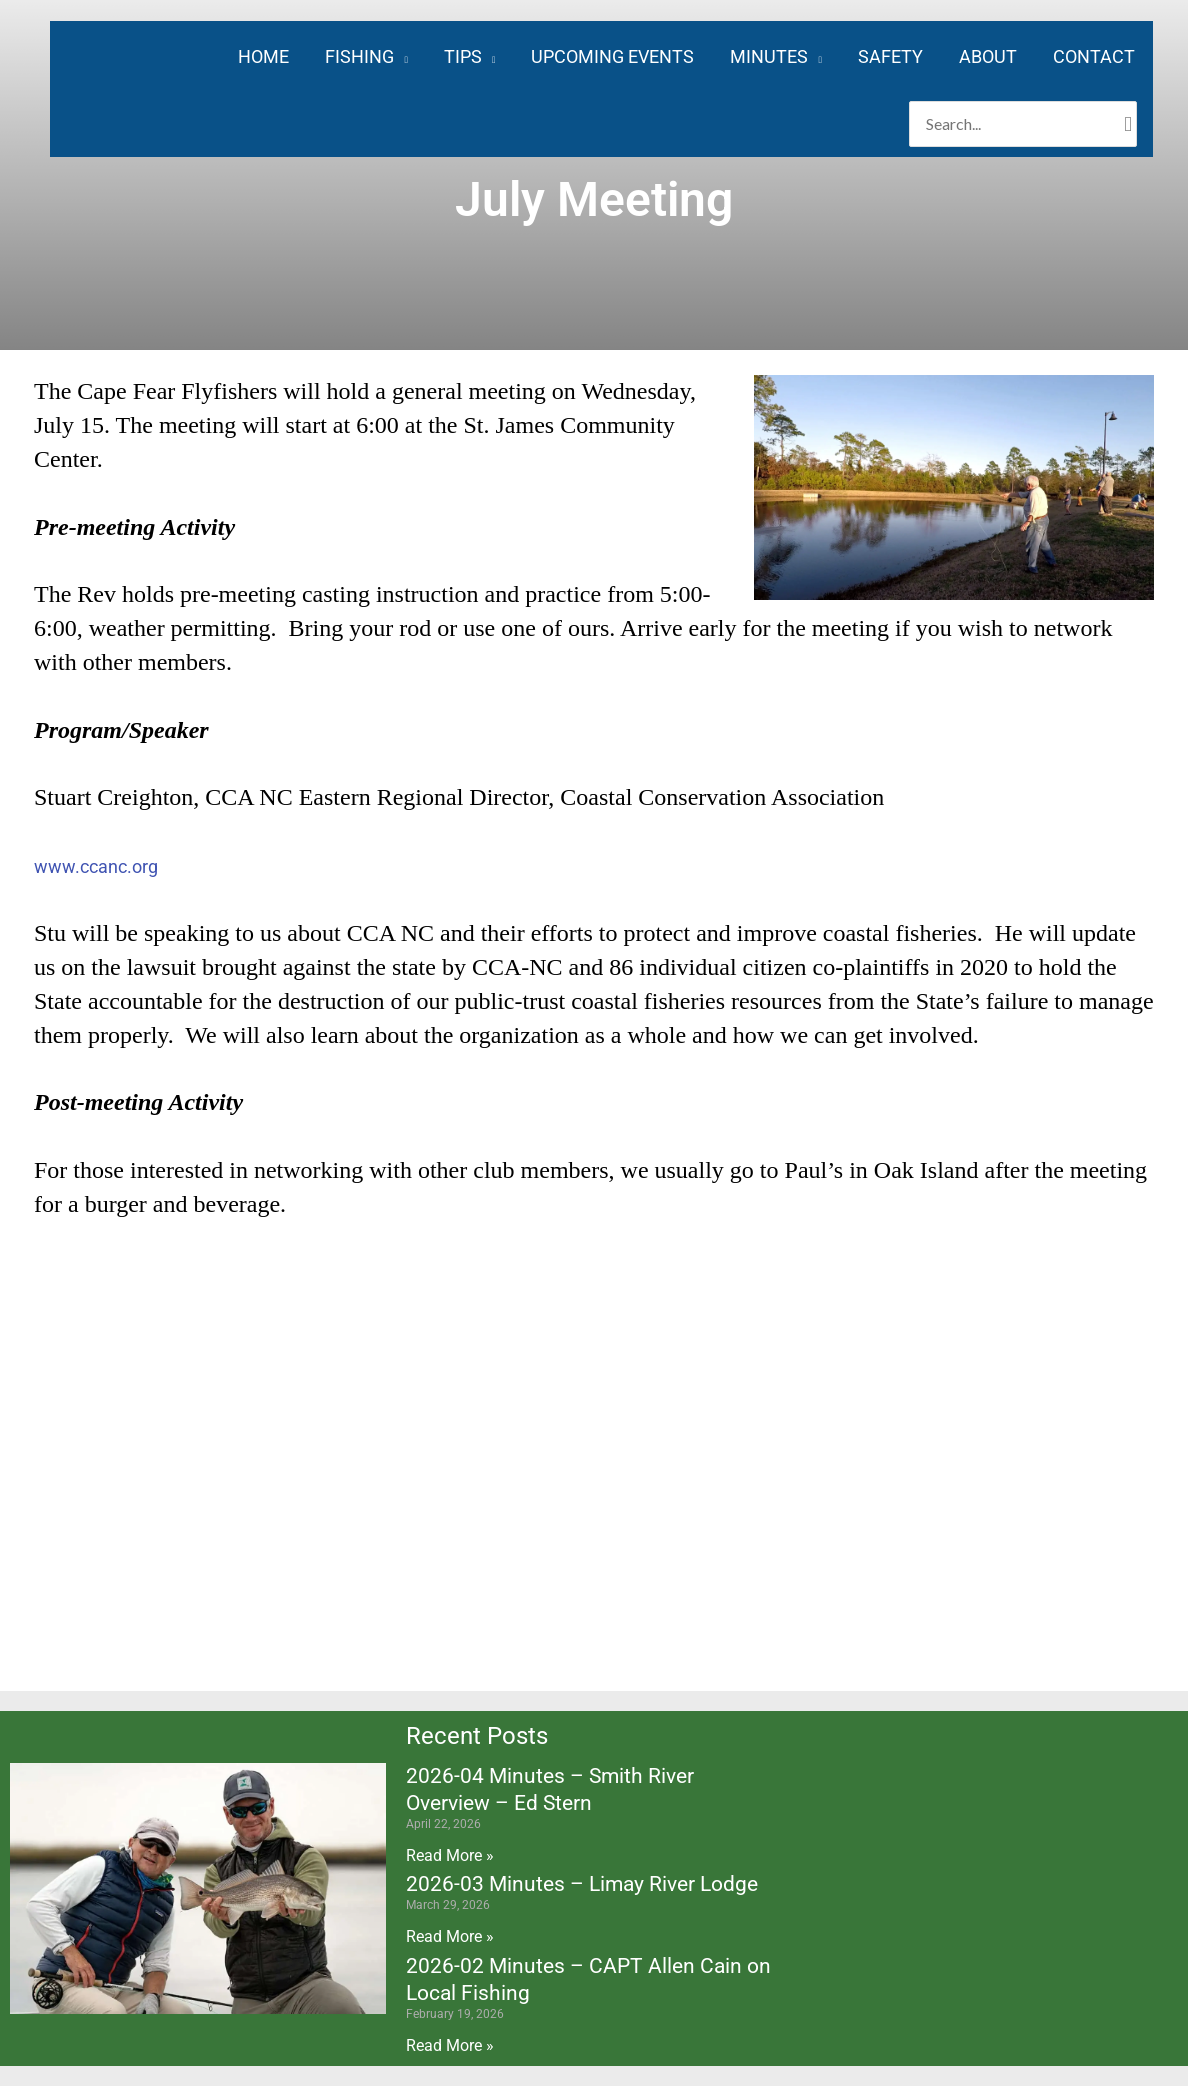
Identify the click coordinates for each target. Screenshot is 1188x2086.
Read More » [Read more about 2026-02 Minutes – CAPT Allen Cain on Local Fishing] (450, 2045)
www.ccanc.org (96, 866)
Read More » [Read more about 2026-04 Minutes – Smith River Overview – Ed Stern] (450, 1855)
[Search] (1128, 124)
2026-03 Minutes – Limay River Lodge (582, 1884)
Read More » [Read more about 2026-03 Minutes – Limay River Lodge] (450, 1936)
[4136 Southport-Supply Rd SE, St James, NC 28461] (594, 1466)
